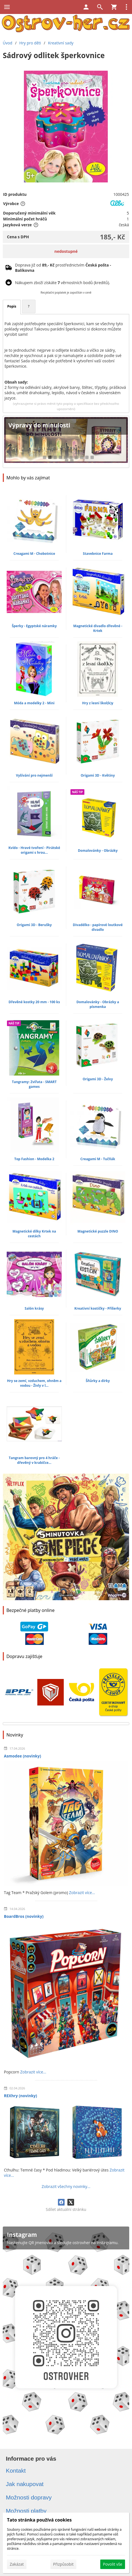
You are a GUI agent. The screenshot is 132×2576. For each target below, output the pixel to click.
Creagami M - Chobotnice (34, 553)
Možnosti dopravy (29, 2497)
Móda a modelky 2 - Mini (34, 703)
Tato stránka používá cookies (39, 2520)
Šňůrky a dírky (98, 1380)
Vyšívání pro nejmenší (34, 775)
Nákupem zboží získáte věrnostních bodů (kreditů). (62, 282)
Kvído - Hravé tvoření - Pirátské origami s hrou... (34, 850)
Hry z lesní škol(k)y (97, 703)
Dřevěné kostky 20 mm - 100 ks (34, 1002)
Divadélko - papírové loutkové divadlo (98, 927)
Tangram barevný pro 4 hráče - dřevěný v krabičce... (34, 1460)
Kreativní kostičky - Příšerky (97, 1308)
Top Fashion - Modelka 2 (34, 1159)
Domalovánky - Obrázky (98, 850)
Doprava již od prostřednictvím (63, 267)
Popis (11, 306)
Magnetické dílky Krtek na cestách (34, 1233)
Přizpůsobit (63, 2564)
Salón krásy (34, 1308)
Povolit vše (112, 2564)
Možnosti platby (26, 2511)
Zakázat (17, 2564)
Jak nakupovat (24, 2484)
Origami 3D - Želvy (98, 1079)
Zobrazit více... (82, 1892)
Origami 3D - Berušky (34, 924)
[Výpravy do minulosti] (66, 442)
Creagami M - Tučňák (97, 1159)
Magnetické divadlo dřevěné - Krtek (97, 628)
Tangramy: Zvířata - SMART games (34, 1084)
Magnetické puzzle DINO (97, 1231)
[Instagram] (66, 2333)
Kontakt (16, 2470)
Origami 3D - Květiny (98, 775)
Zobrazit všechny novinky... (66, 2186)
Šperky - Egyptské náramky (34, 626)
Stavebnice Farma (98, 553)
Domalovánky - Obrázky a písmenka (97, 1004)
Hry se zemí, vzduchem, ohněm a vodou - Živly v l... (34, 1383)
